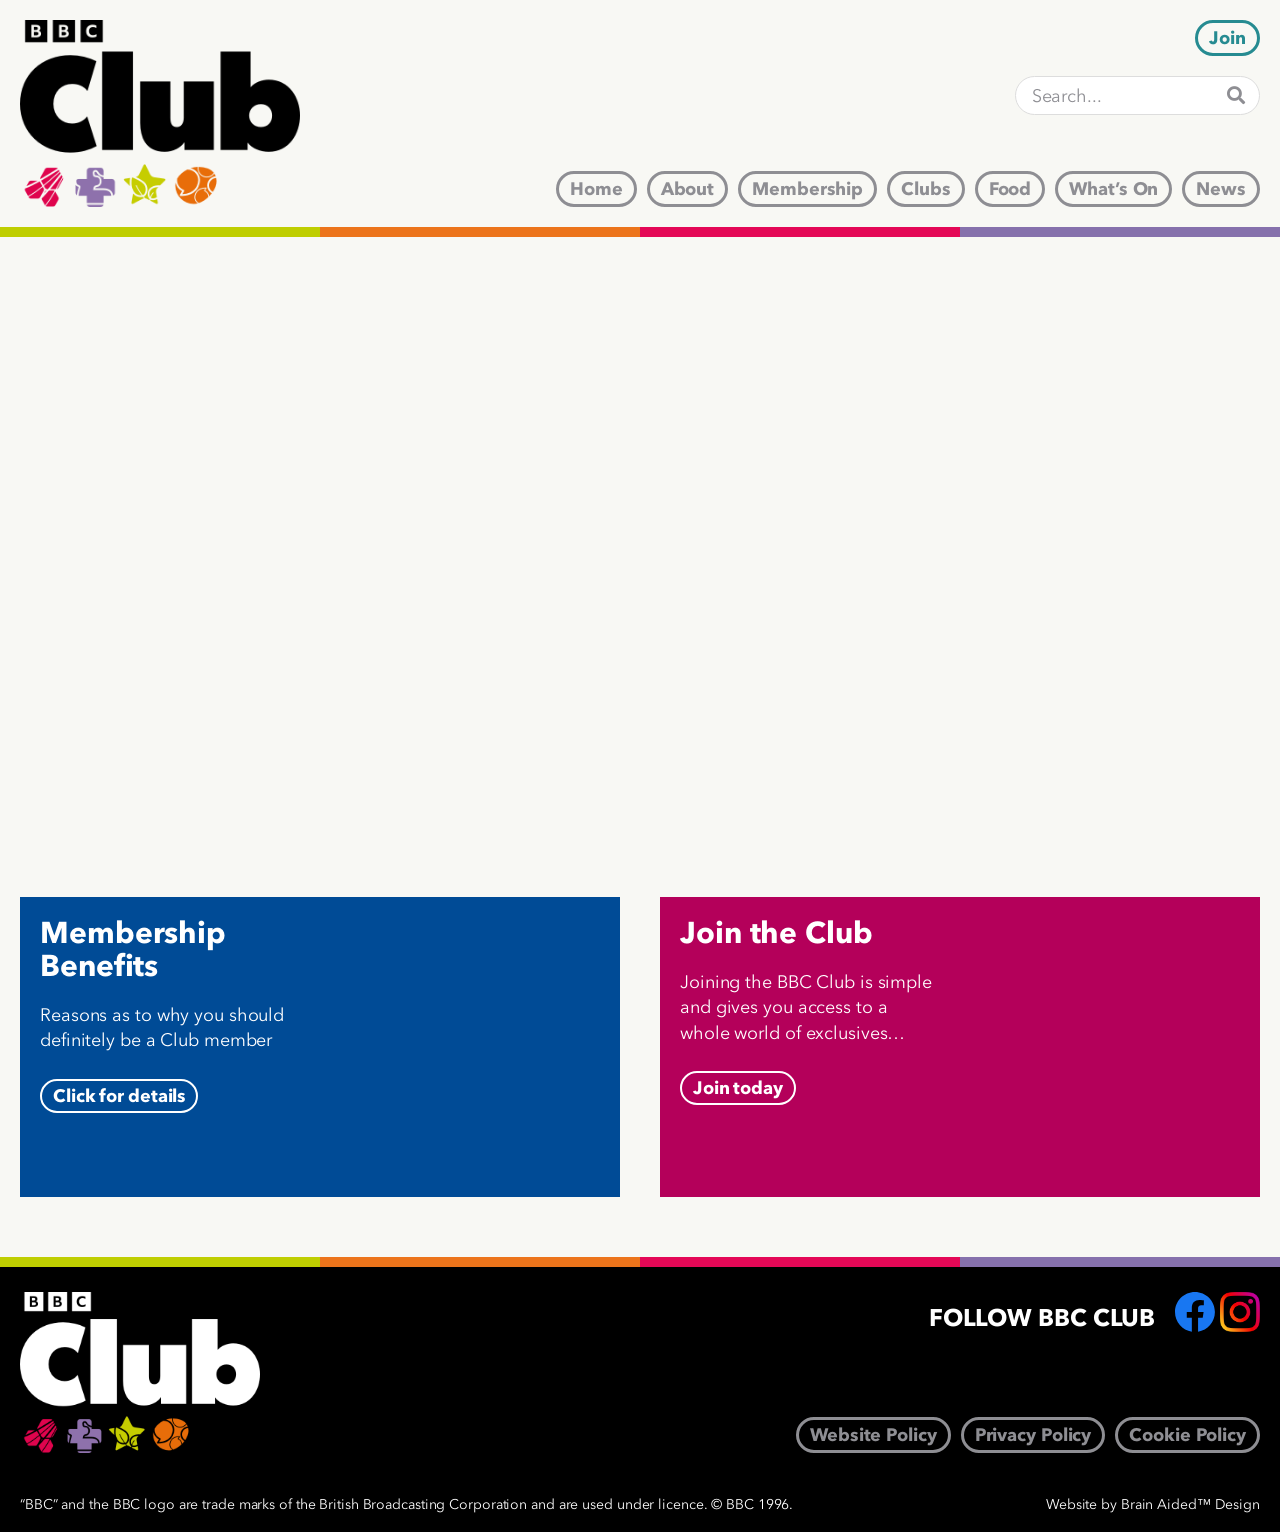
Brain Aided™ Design (1190, 1504)
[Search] (1236, 95)
